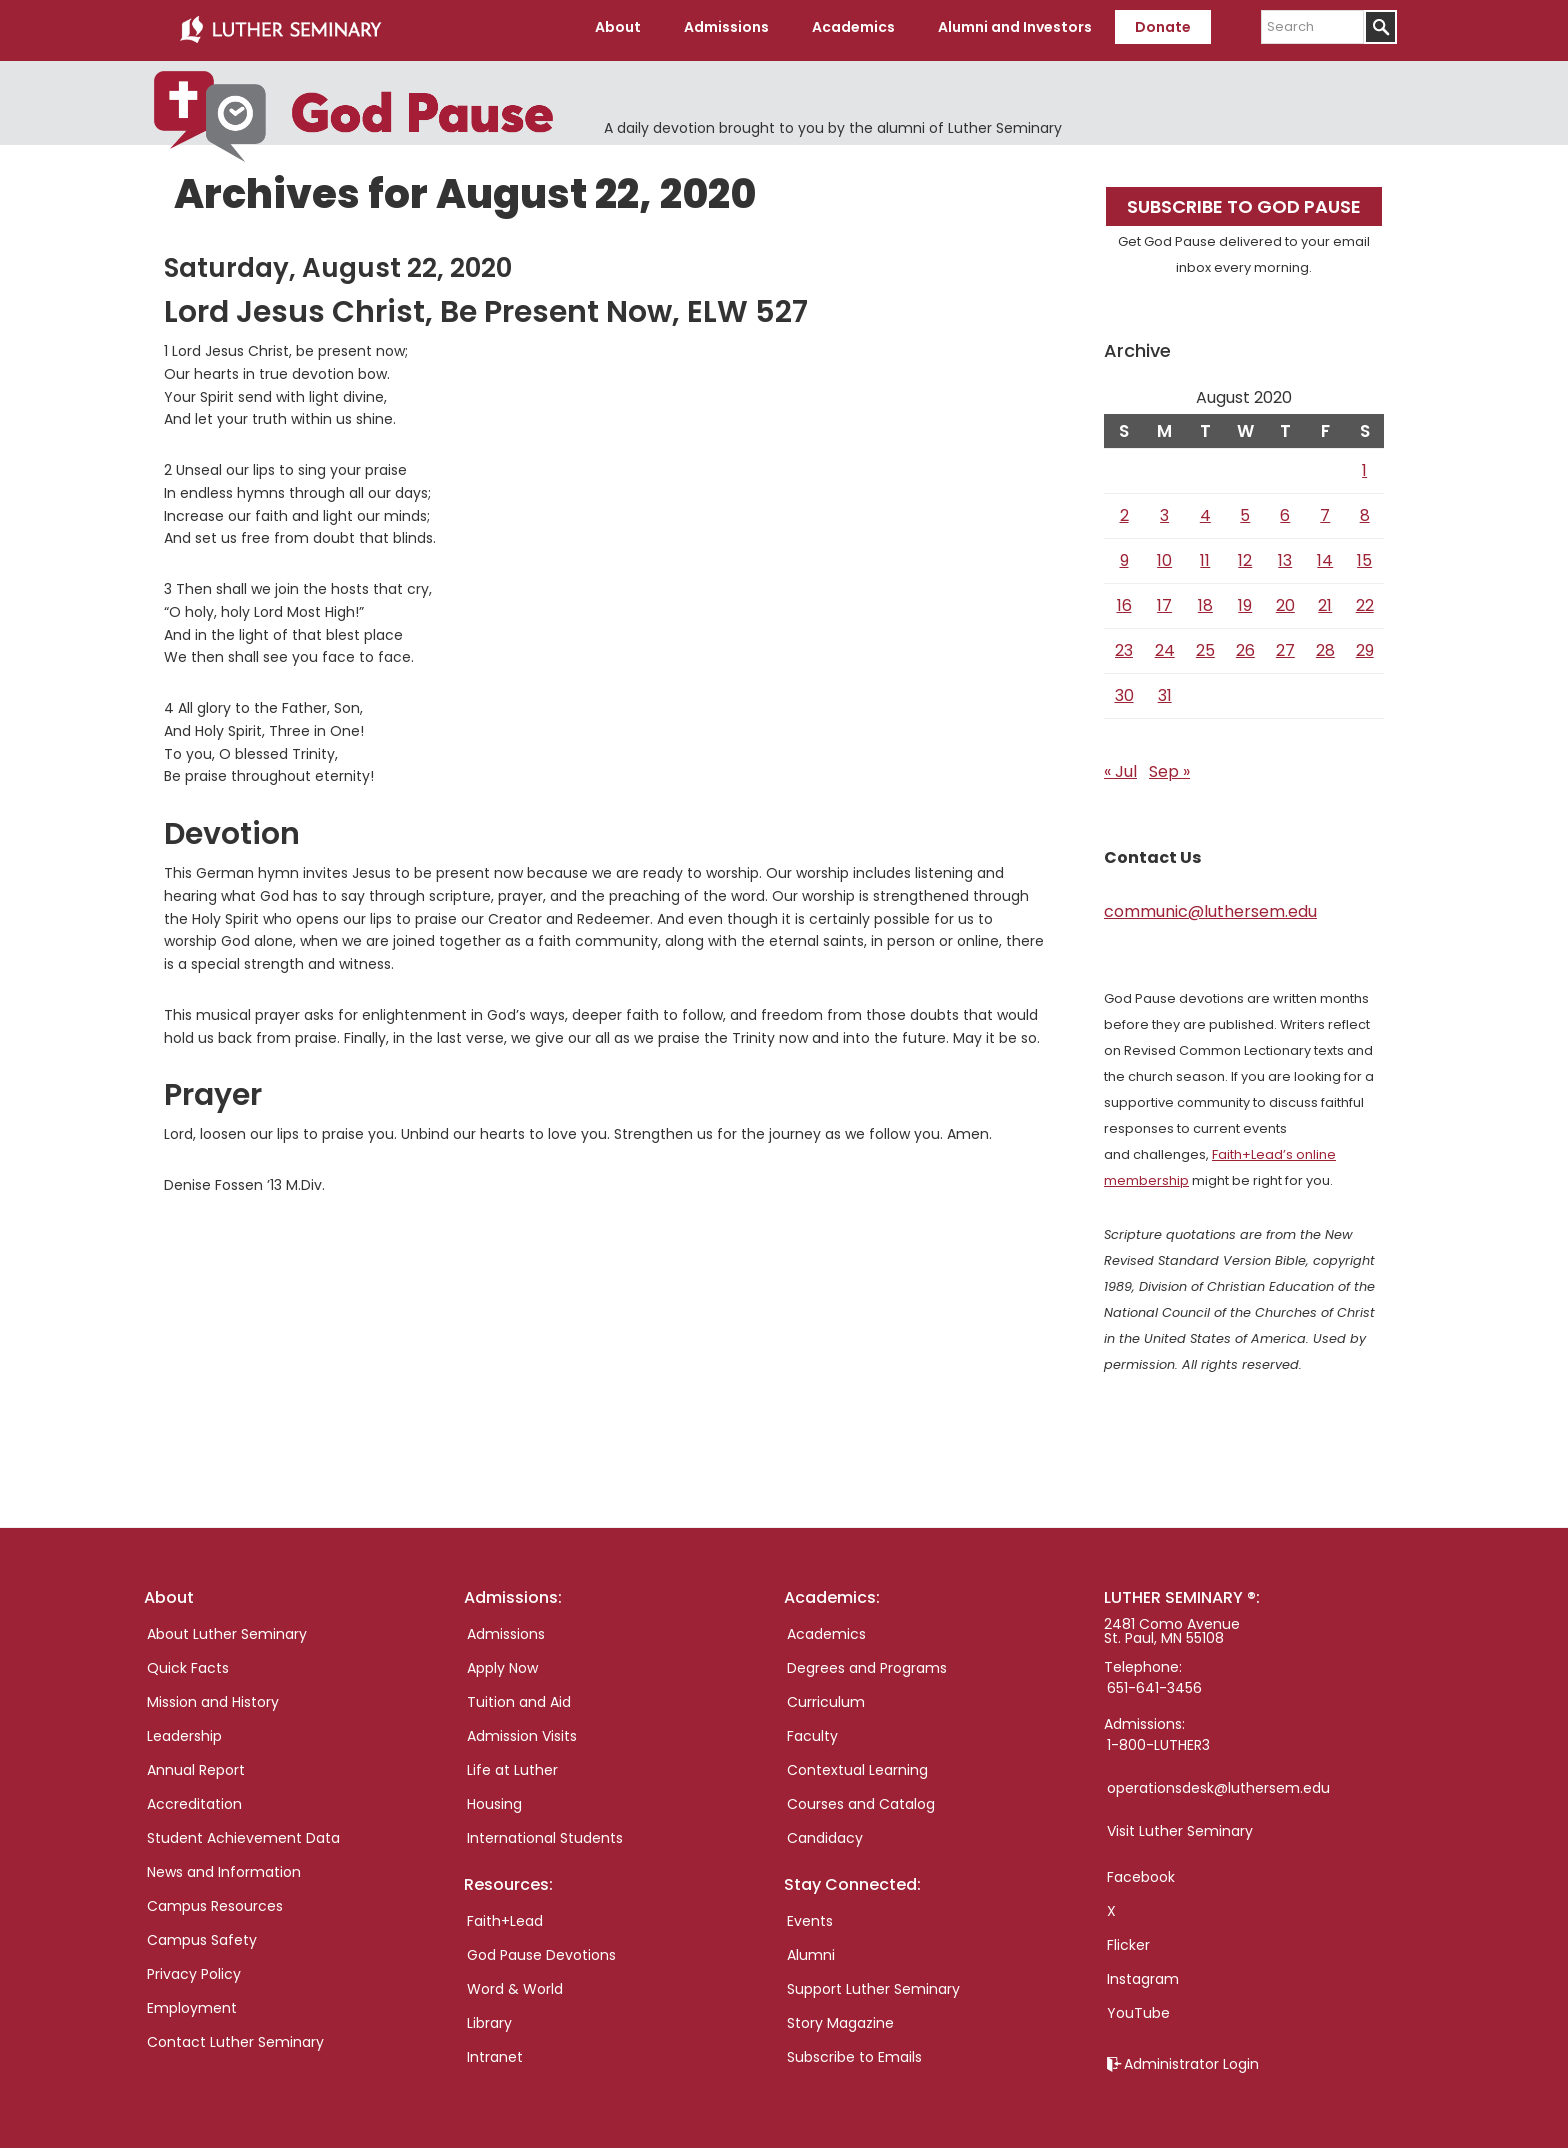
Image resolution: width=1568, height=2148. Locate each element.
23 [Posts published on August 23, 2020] (1124, 644)
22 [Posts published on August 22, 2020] (1365, 599)
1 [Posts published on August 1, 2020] (1364, 464)
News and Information (224, 1866)
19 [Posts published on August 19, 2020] (1245, 599)
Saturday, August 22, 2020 (338, 262)
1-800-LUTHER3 (1158, 1739)
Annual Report (196, 1764)
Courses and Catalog (861, 1798)
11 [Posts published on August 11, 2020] (1205, 554)
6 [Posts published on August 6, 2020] (1285, 509)
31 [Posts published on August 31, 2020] (1165, 689)
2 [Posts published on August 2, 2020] (1124, 509)
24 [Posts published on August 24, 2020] (1165, 644)
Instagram (1143, 1973)
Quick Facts (188, 1662)
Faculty (812, 1730)
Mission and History (213, 1696)
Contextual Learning (857, 1764)
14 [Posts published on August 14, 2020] (1325, 554)
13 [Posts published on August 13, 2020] (1285, 554)
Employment (192, 2002)
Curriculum (826, 1696)
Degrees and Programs (867, 1662)
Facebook (1141, 1871)
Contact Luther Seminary (235, 2036)
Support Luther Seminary (873, 1983)
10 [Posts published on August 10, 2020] (1164, 554)
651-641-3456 (1154, 1682)
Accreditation (194, 1798)
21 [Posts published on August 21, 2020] (1325, 599)
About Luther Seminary (227, 1628)
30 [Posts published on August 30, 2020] (1124, 689)
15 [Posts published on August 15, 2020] (1364, 554)
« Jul (1120, 765)
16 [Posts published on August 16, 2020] (1124, 599)
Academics (826, 1628)
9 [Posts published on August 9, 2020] (1124, 554)
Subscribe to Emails (854, 2051)
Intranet (495, 2051)
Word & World (515, 1983)
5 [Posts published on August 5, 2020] (1245, 509)
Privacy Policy (194, 1968)
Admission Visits (522, 1730)
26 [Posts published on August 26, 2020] (1245, 644)
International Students (545, 1832)
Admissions (506, 1628)
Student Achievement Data (243, 1832)
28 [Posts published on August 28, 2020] (1325, 644)
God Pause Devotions (541, 1949)
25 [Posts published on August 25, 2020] (1205, 644)
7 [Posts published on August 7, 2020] (1325, 509)
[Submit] (1380, 27)
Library (489, 2017)
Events (810, 1915)
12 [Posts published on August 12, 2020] (1245, 554)
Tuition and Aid (519, 1696)
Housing (494, 1798)
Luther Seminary (280, 28)
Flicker (1128, 1939)
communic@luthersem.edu (1210, 905)
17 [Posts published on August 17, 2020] (1164, 599)
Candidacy (825, 1832)
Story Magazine (840, 2017)
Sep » (1169, 765)
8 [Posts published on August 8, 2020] (1365, 509)
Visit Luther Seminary (1180, 1825)
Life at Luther (512, 1764)
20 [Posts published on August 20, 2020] (1285, 599)
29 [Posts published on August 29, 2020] (1365, 644)
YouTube (1138, 2007)
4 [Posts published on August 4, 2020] (1205, 509)
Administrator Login (1191, 2058)
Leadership (184, 1730)
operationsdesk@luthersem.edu (1218, 1782)
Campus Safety (202, 1934)
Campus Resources (215, 1900)
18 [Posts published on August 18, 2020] (1205, 599)
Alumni (811, 1949)
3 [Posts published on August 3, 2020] (1164, 509)
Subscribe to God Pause (1244, 200)
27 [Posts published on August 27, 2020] (1285, 644)
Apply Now (502, 1662)
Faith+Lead (505, 1915)
